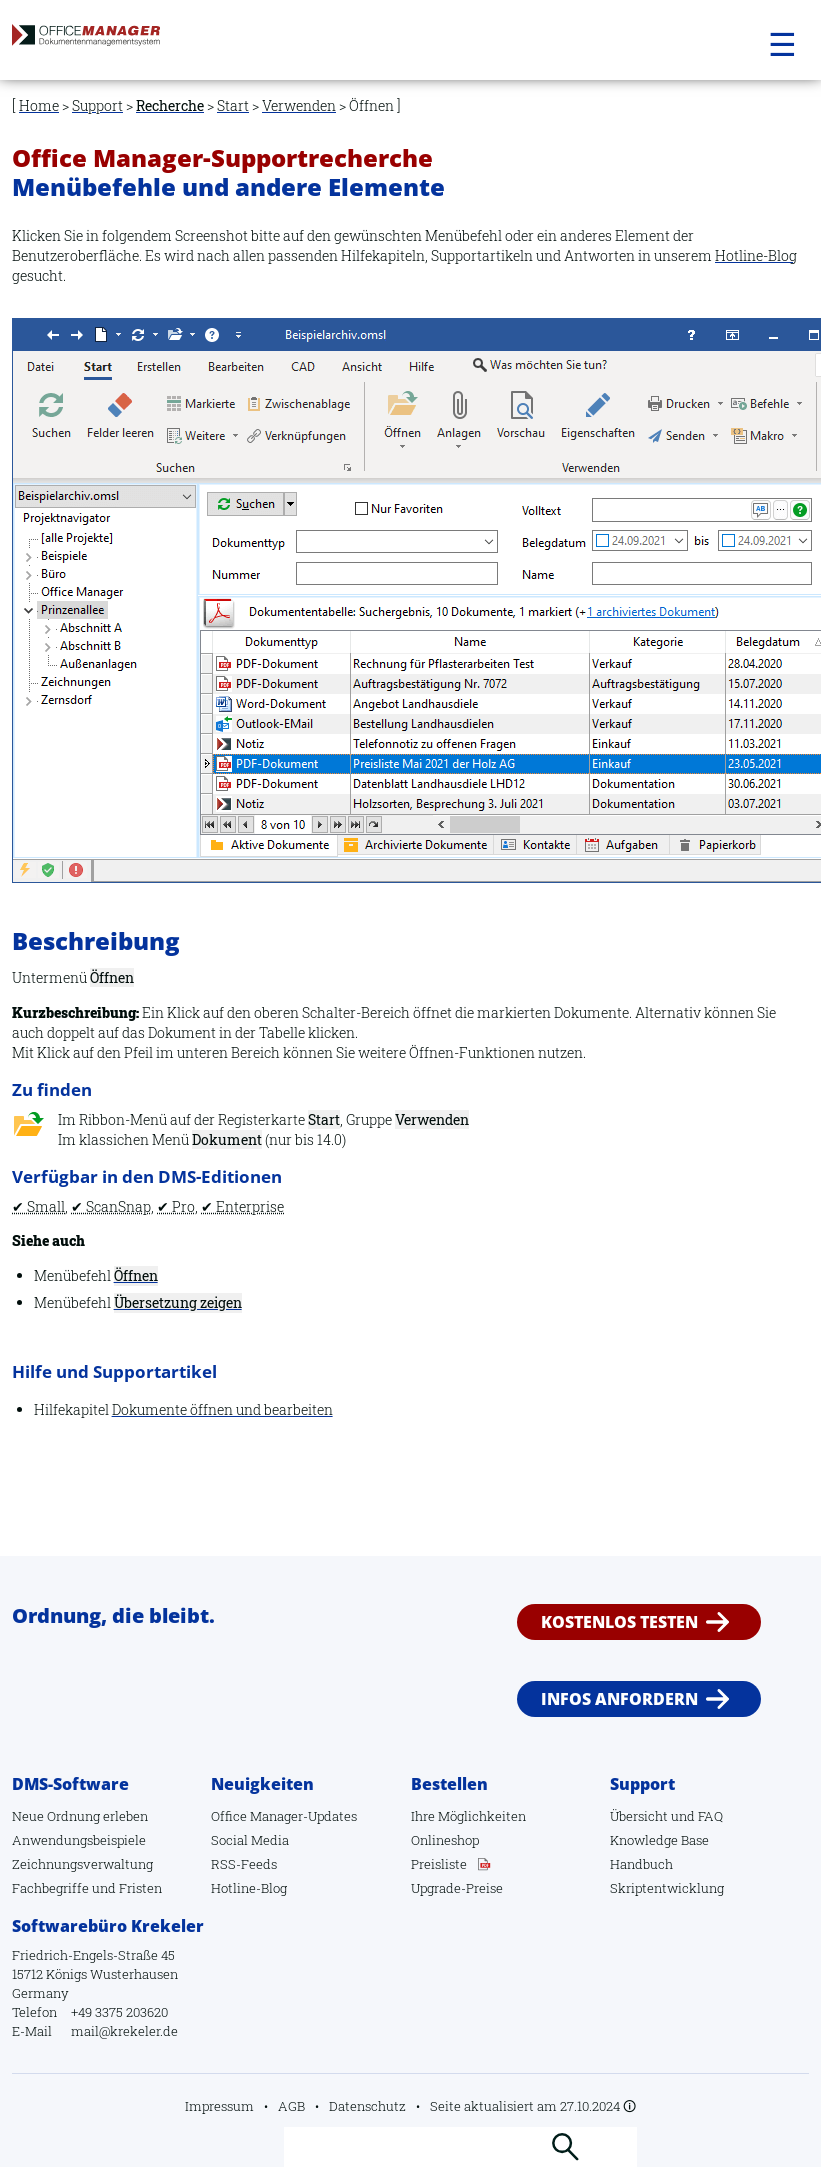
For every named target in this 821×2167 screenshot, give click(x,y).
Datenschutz (367, 2106)
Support (97, 105)
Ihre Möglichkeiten (468, 1816)
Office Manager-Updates (284, 1816)
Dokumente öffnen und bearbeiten (222, 1409)
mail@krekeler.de (124, 2031)
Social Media (250, 1840)
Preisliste (439, 1864)
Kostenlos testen (619, 1621)
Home (39, 105)
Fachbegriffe (50, 1888)
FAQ (710, 1816)
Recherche (170, 105)
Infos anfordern (619, 1699)
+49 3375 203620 (119, 2012)
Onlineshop (445, 1840)
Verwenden (299, 105)
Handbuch (641, 1864)
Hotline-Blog (756, 255)
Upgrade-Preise (457, 1888)
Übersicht (639, 1816)
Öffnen (136, 1275)
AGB (291, 2106)
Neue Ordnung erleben (80, 1816)
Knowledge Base (659, 1840)
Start (233, 105)
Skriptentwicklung (667, 1888)
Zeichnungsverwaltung (82, 1864)
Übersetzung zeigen (178, 1302)
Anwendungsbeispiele (79, 1840)
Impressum (219, 2106)
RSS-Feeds (244, 1864)
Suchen (565, 2147)
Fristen (140, 1888)
